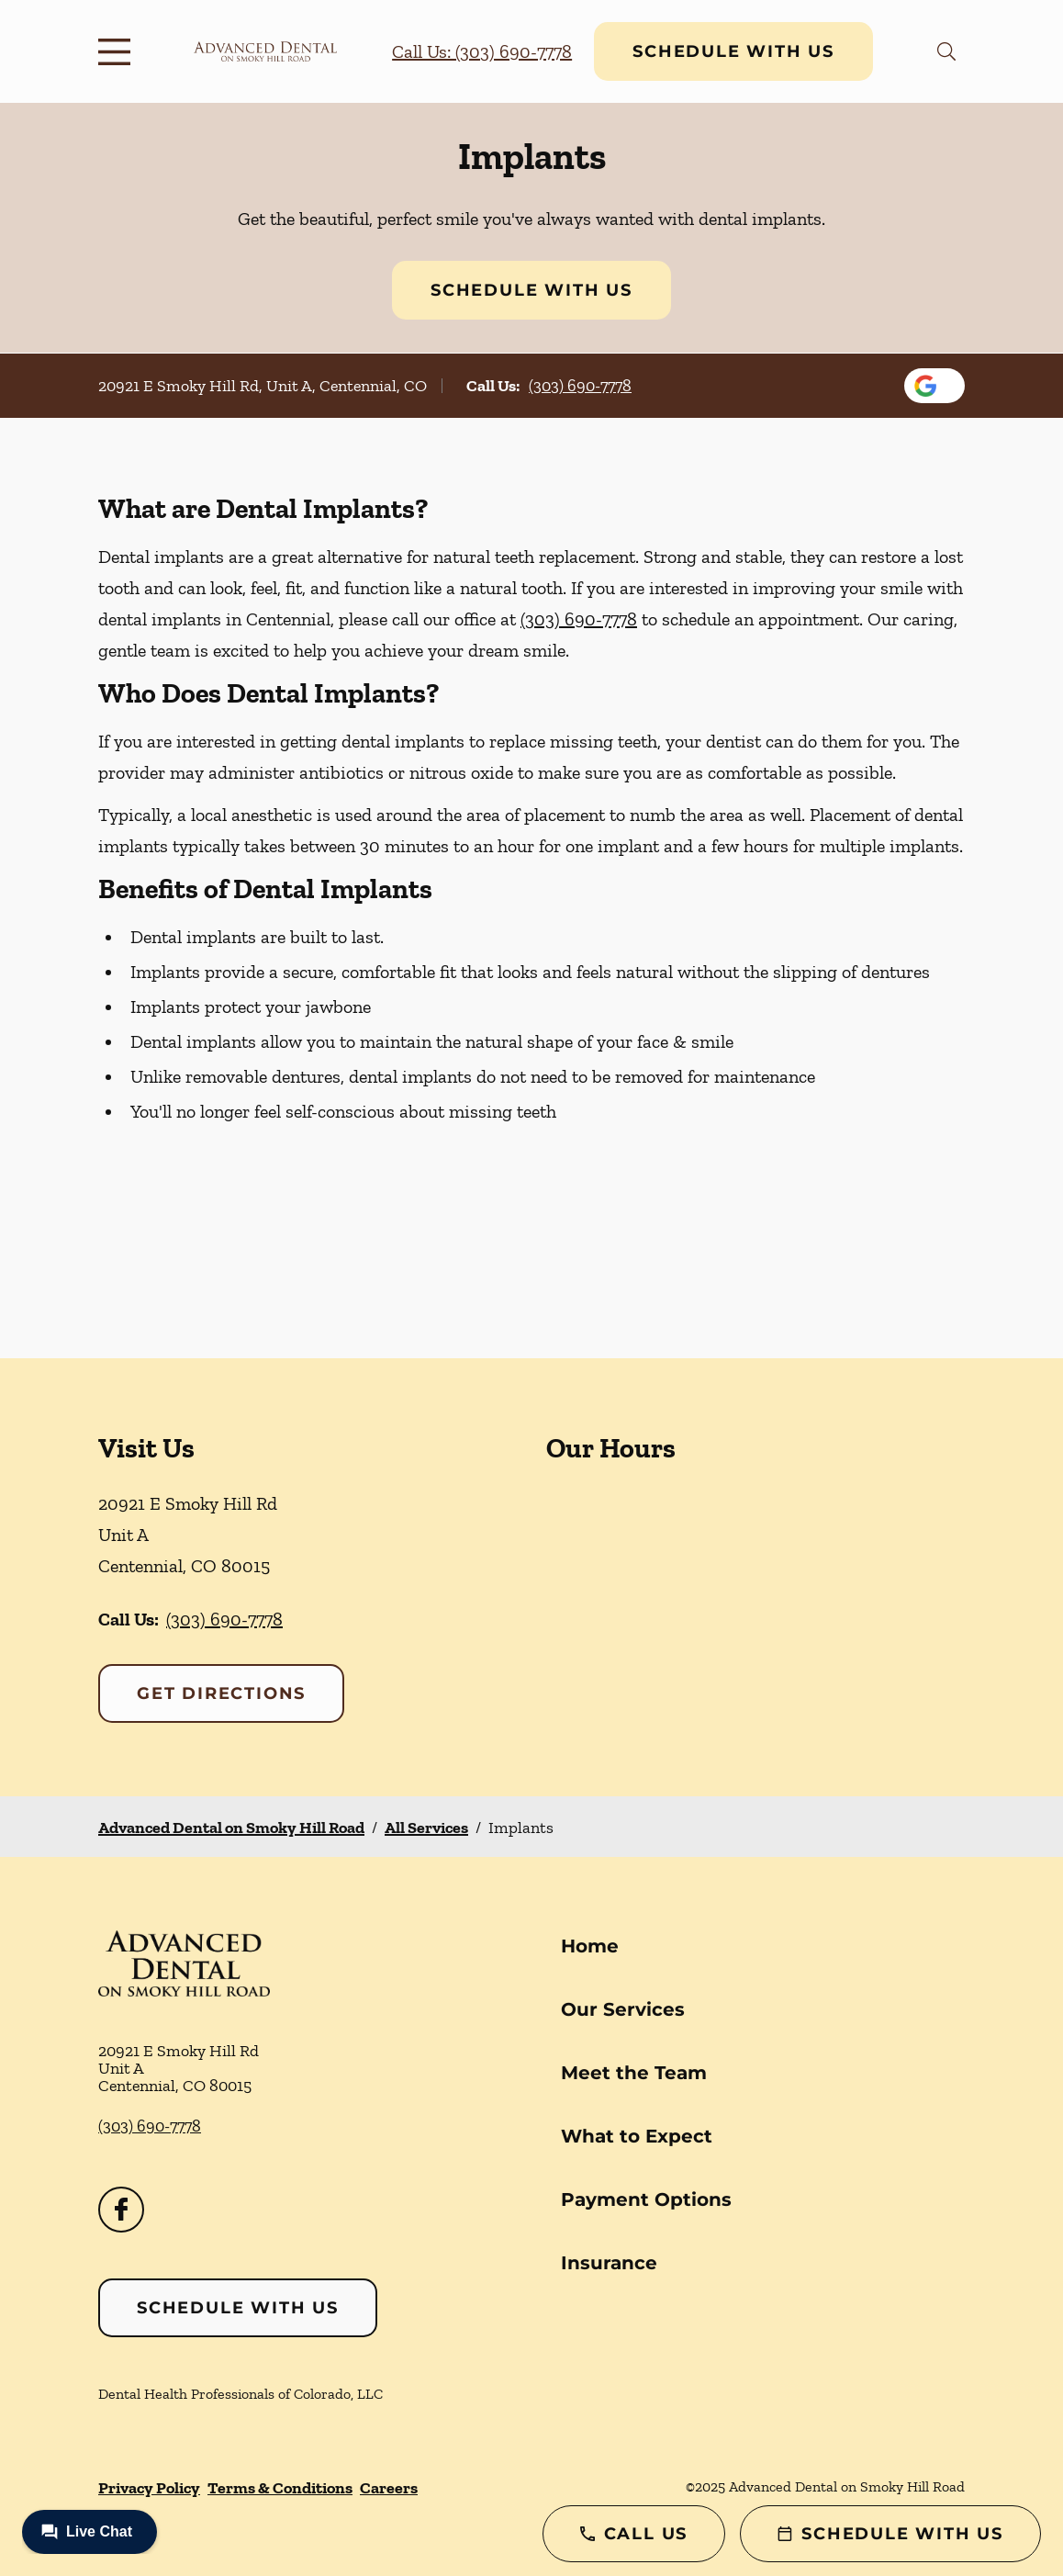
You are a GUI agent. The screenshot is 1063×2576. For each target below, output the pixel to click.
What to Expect (636, 2136)
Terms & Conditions (279, 2488)
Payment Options (646, 2199)
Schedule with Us (733, 51)
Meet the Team (634, 2073)
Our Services (623, 2009)
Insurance (609, 2263)
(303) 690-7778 (580, 386)
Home (590, 1946)
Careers (389, 2488)
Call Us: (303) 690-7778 (482, 51)
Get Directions (221, 1693)
